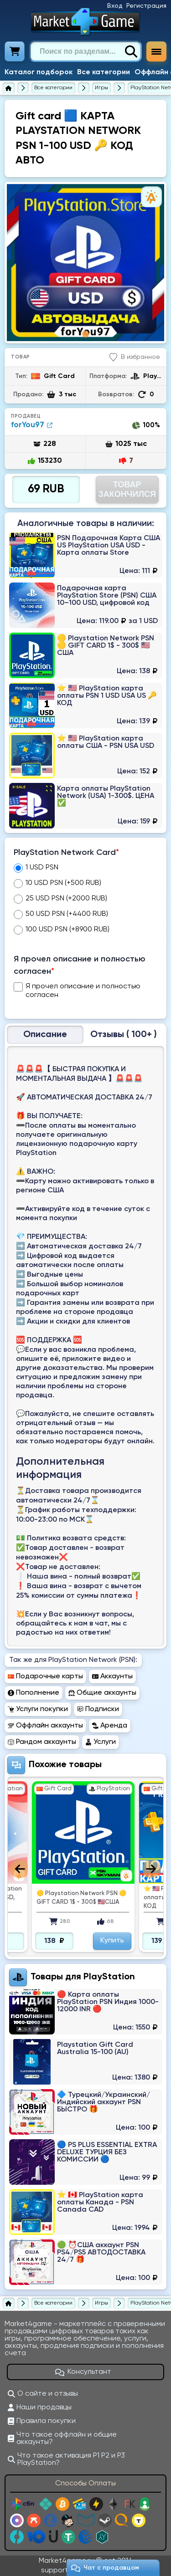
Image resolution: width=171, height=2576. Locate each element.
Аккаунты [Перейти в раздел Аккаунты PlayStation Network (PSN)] (112, 1676)
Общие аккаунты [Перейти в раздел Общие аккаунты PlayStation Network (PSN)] (102, 1693)
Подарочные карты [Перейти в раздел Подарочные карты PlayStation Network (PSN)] (45, 1676)
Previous (19, 1869)
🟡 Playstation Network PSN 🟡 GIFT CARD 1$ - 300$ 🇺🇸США (81, 1898)
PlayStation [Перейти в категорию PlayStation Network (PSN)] (109, 1977)
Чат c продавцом (105, 2568)
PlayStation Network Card (66, 852)
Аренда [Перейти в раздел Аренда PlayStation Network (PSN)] (109, 1725)
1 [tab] (85, 334)
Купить (112, 1940)
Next (152, 1869)
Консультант (83, 2372)
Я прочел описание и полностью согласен (79, 965)
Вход (115, 6)
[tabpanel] (85, 262)
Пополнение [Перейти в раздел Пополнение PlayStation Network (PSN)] (33, 1693)
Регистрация (146, 6)
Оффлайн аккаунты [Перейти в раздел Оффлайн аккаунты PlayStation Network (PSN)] (45, 1725)
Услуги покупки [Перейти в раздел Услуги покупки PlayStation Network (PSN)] (38, 1709)
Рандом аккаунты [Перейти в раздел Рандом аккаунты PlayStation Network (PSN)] (42, 1742)
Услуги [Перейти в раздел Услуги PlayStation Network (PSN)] (100, 1742)
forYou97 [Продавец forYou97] (31, 425)
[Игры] (101, 87)
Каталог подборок (39, 72)
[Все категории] (53, 87)
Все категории (103, 72)
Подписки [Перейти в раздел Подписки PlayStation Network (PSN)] (98, 1709)
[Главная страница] (9, 87)
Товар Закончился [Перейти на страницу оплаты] (127, 489)
